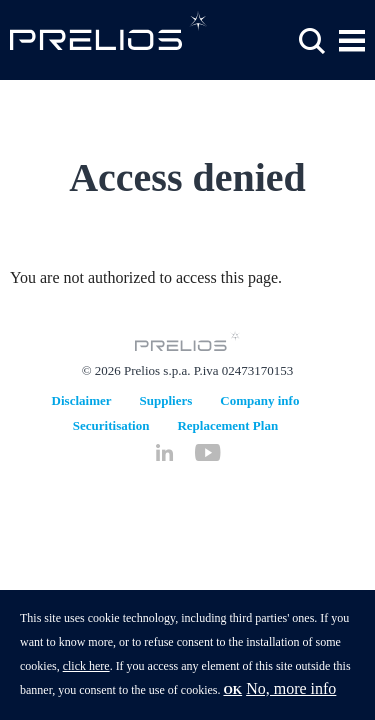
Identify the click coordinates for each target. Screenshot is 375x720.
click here (86, 677)
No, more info (291, 699)
